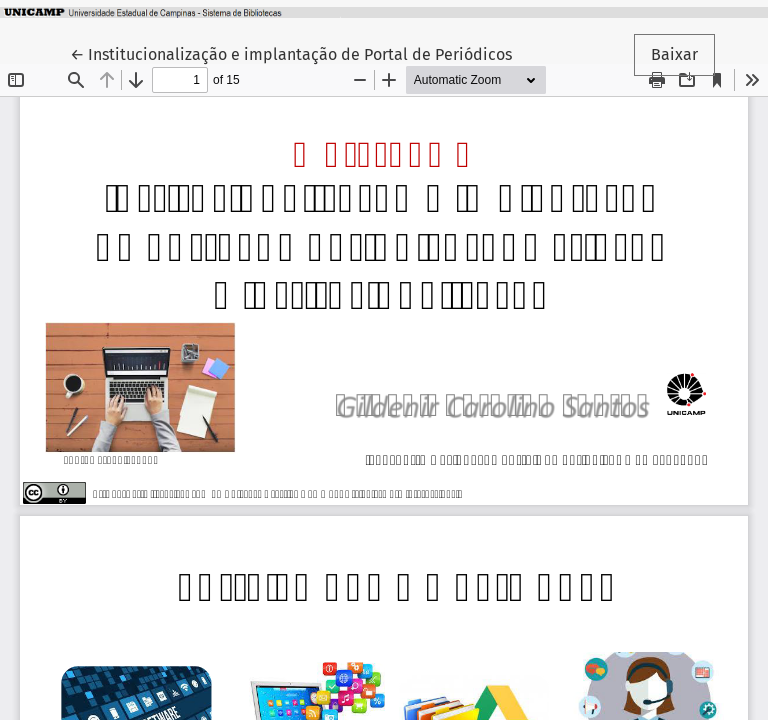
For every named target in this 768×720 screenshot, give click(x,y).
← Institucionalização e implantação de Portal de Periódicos (291, 53)
